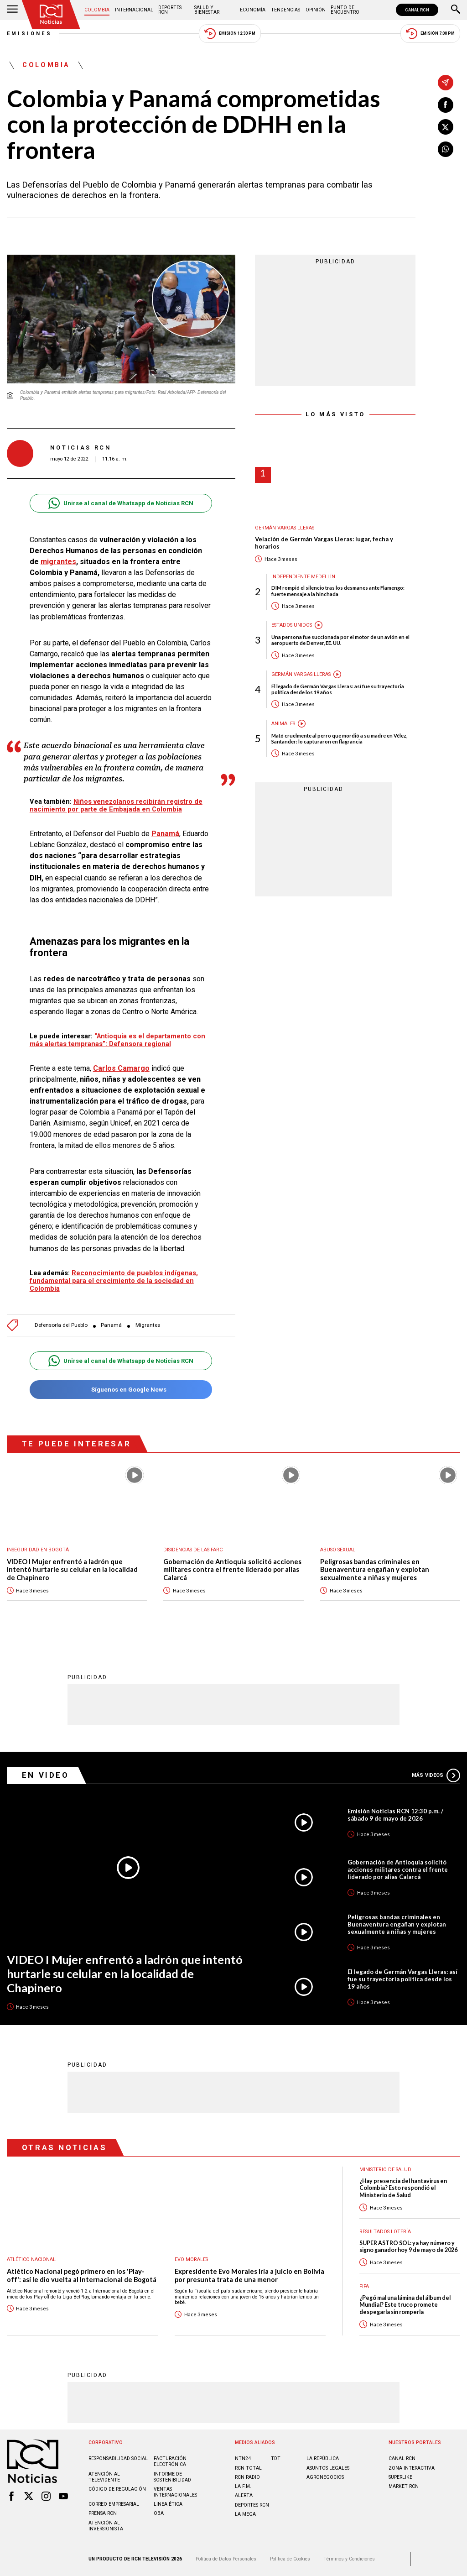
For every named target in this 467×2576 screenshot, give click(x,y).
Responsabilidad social (118, 2458)
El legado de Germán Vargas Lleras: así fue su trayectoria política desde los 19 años (337, 689)
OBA (159, 2513)
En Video (45, 1775)
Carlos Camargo (121, 1068)
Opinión (316, 10)
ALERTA (244, 2495)
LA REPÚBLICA (322, 2458)
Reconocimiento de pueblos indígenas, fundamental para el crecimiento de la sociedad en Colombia (114, 1281)
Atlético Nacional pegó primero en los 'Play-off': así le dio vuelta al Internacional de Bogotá (81, 2275)
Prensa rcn (102, 2513)
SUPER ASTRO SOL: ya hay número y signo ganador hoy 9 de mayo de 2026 (408, 2246)
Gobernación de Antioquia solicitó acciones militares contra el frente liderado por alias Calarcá (232, 1569)
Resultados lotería (385, 2232)
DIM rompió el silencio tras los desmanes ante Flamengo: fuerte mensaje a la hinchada (338, 591)
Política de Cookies (290, 2559)
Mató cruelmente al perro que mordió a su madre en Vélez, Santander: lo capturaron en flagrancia (339, 738)
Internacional (134, 10)
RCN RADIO (247, 2477)
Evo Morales (191, 2259)
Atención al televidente (104, 2477)
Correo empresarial (113, 2504)
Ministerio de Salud (385, 2170)
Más (436, 1775)
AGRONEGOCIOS (325, 2477)
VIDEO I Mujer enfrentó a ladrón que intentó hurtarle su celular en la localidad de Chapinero (72, 1569)
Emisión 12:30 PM (229, 33)
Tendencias (285, 10)
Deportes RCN (170, 10)
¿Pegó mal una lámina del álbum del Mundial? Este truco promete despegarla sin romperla (405, 2304)
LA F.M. (243, 2486)
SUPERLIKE (400, 2477)
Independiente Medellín (303, 577)
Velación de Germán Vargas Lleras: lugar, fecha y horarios (324, 543)
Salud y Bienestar (206, 10)
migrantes (58, 561)
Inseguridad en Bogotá (38, 1550)
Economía (252, 10)
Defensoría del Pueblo (61, 1325)
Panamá (165, 833)
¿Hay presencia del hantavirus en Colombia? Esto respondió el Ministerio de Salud (403, 2188)
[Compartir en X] (445, 127)
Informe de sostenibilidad (172, 2477)
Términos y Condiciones (349, 2559)
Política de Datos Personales (226, 2559)
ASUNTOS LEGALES (327, 2468)
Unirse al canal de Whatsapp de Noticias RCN (120, 503)
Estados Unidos (291, 625)
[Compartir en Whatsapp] (445, 149)
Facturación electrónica (170, 2461)
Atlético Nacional (31, 2259)
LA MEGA (245, 2514)
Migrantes (147, 1325)
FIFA (364, 2286)
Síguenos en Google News (120, 1389)
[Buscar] (455, 10)
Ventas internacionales (175, 2492)
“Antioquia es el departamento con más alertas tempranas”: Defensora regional (117, 1040)
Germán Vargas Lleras (284, 528)
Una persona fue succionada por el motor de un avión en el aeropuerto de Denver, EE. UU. (340, 640)
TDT (275, 2458)
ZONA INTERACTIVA (412, 2468)
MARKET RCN (404, 2486)
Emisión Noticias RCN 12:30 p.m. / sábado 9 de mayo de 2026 (395, 1814)
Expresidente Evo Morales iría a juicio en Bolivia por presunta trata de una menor (249, 2275)
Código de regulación (117, 2489)
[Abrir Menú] (12, 10)
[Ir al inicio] (51, 14)
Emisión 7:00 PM (430, 33)
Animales (283, 724)
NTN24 (243, 2458)
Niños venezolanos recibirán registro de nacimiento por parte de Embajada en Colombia (116, 805)
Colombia (96, 10)
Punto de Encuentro (345, 10)
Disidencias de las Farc (193, 1550)
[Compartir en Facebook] (445, 105)
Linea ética (168, 2504)
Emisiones (29, 34)
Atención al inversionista (105, 2526)
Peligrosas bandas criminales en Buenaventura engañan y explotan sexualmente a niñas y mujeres (374, 1569)
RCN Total (248, 2468)
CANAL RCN (417, 9)
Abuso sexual (337, 1550)
